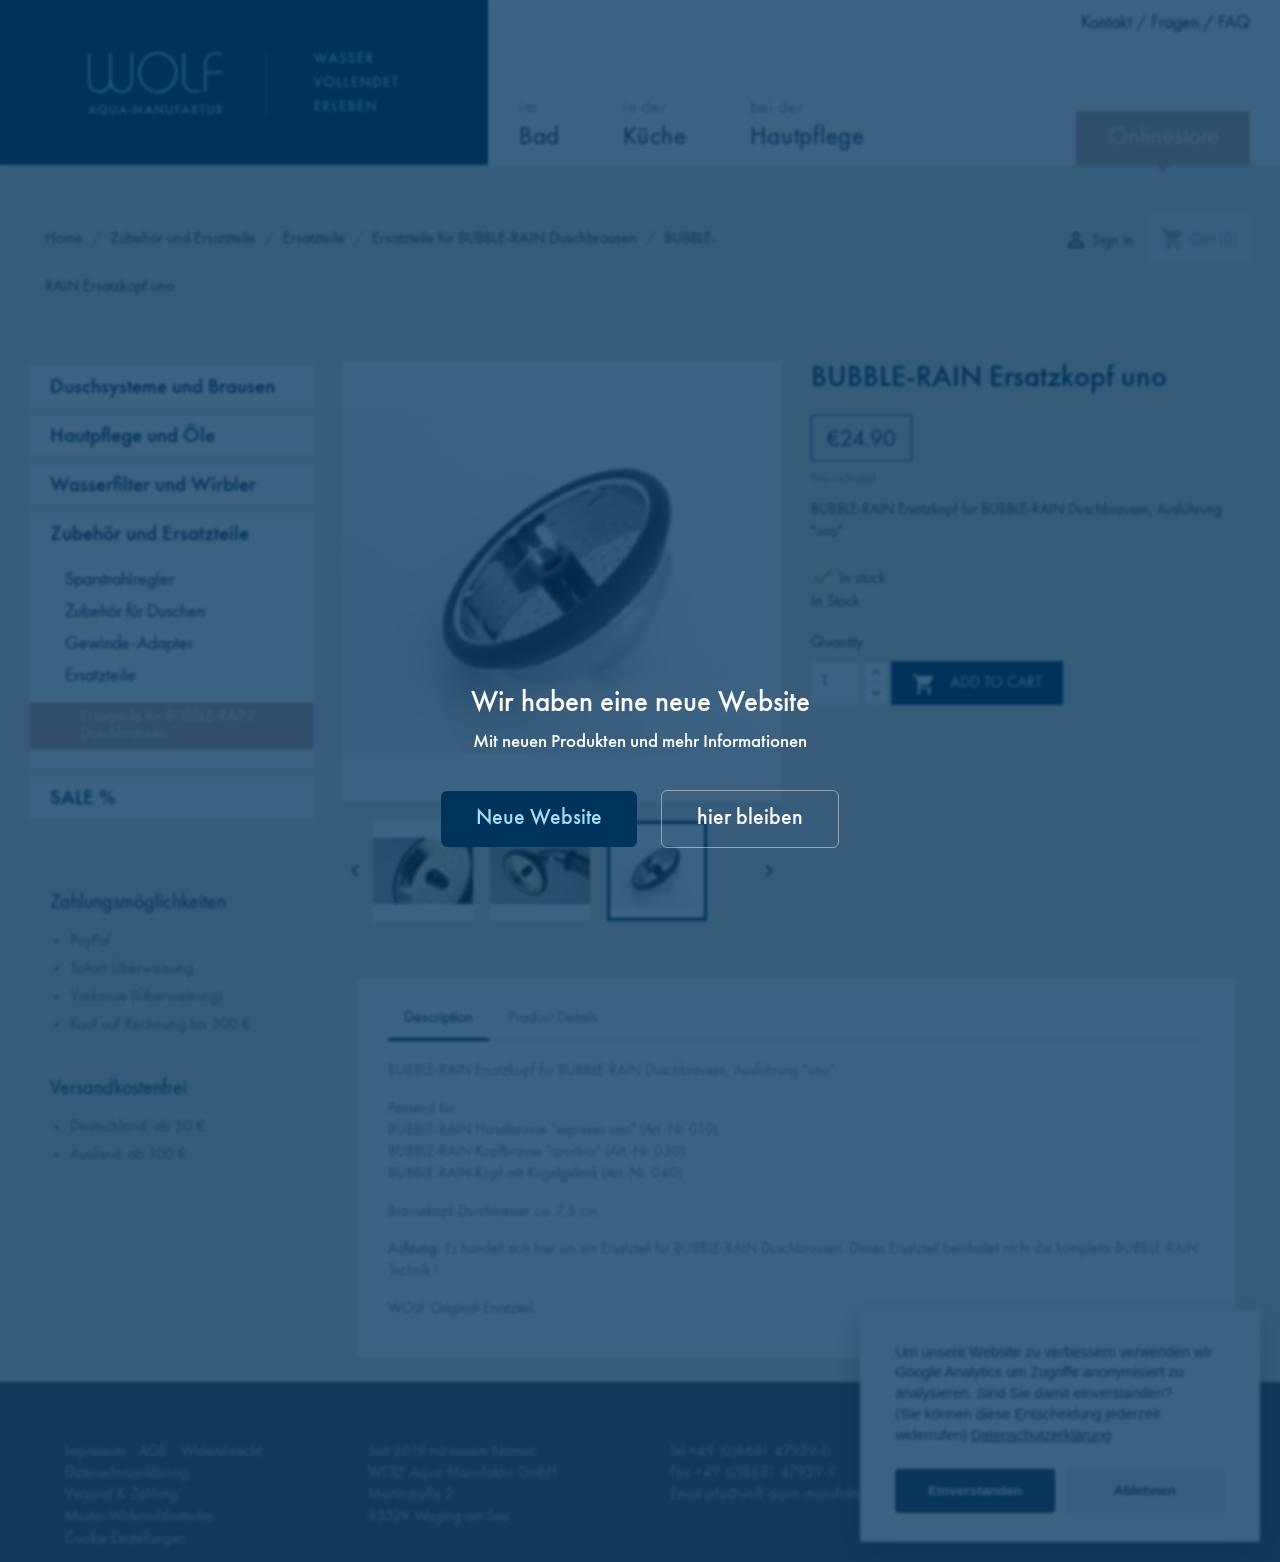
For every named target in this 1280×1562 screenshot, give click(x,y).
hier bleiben (750, 818)
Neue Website (539, 818)
